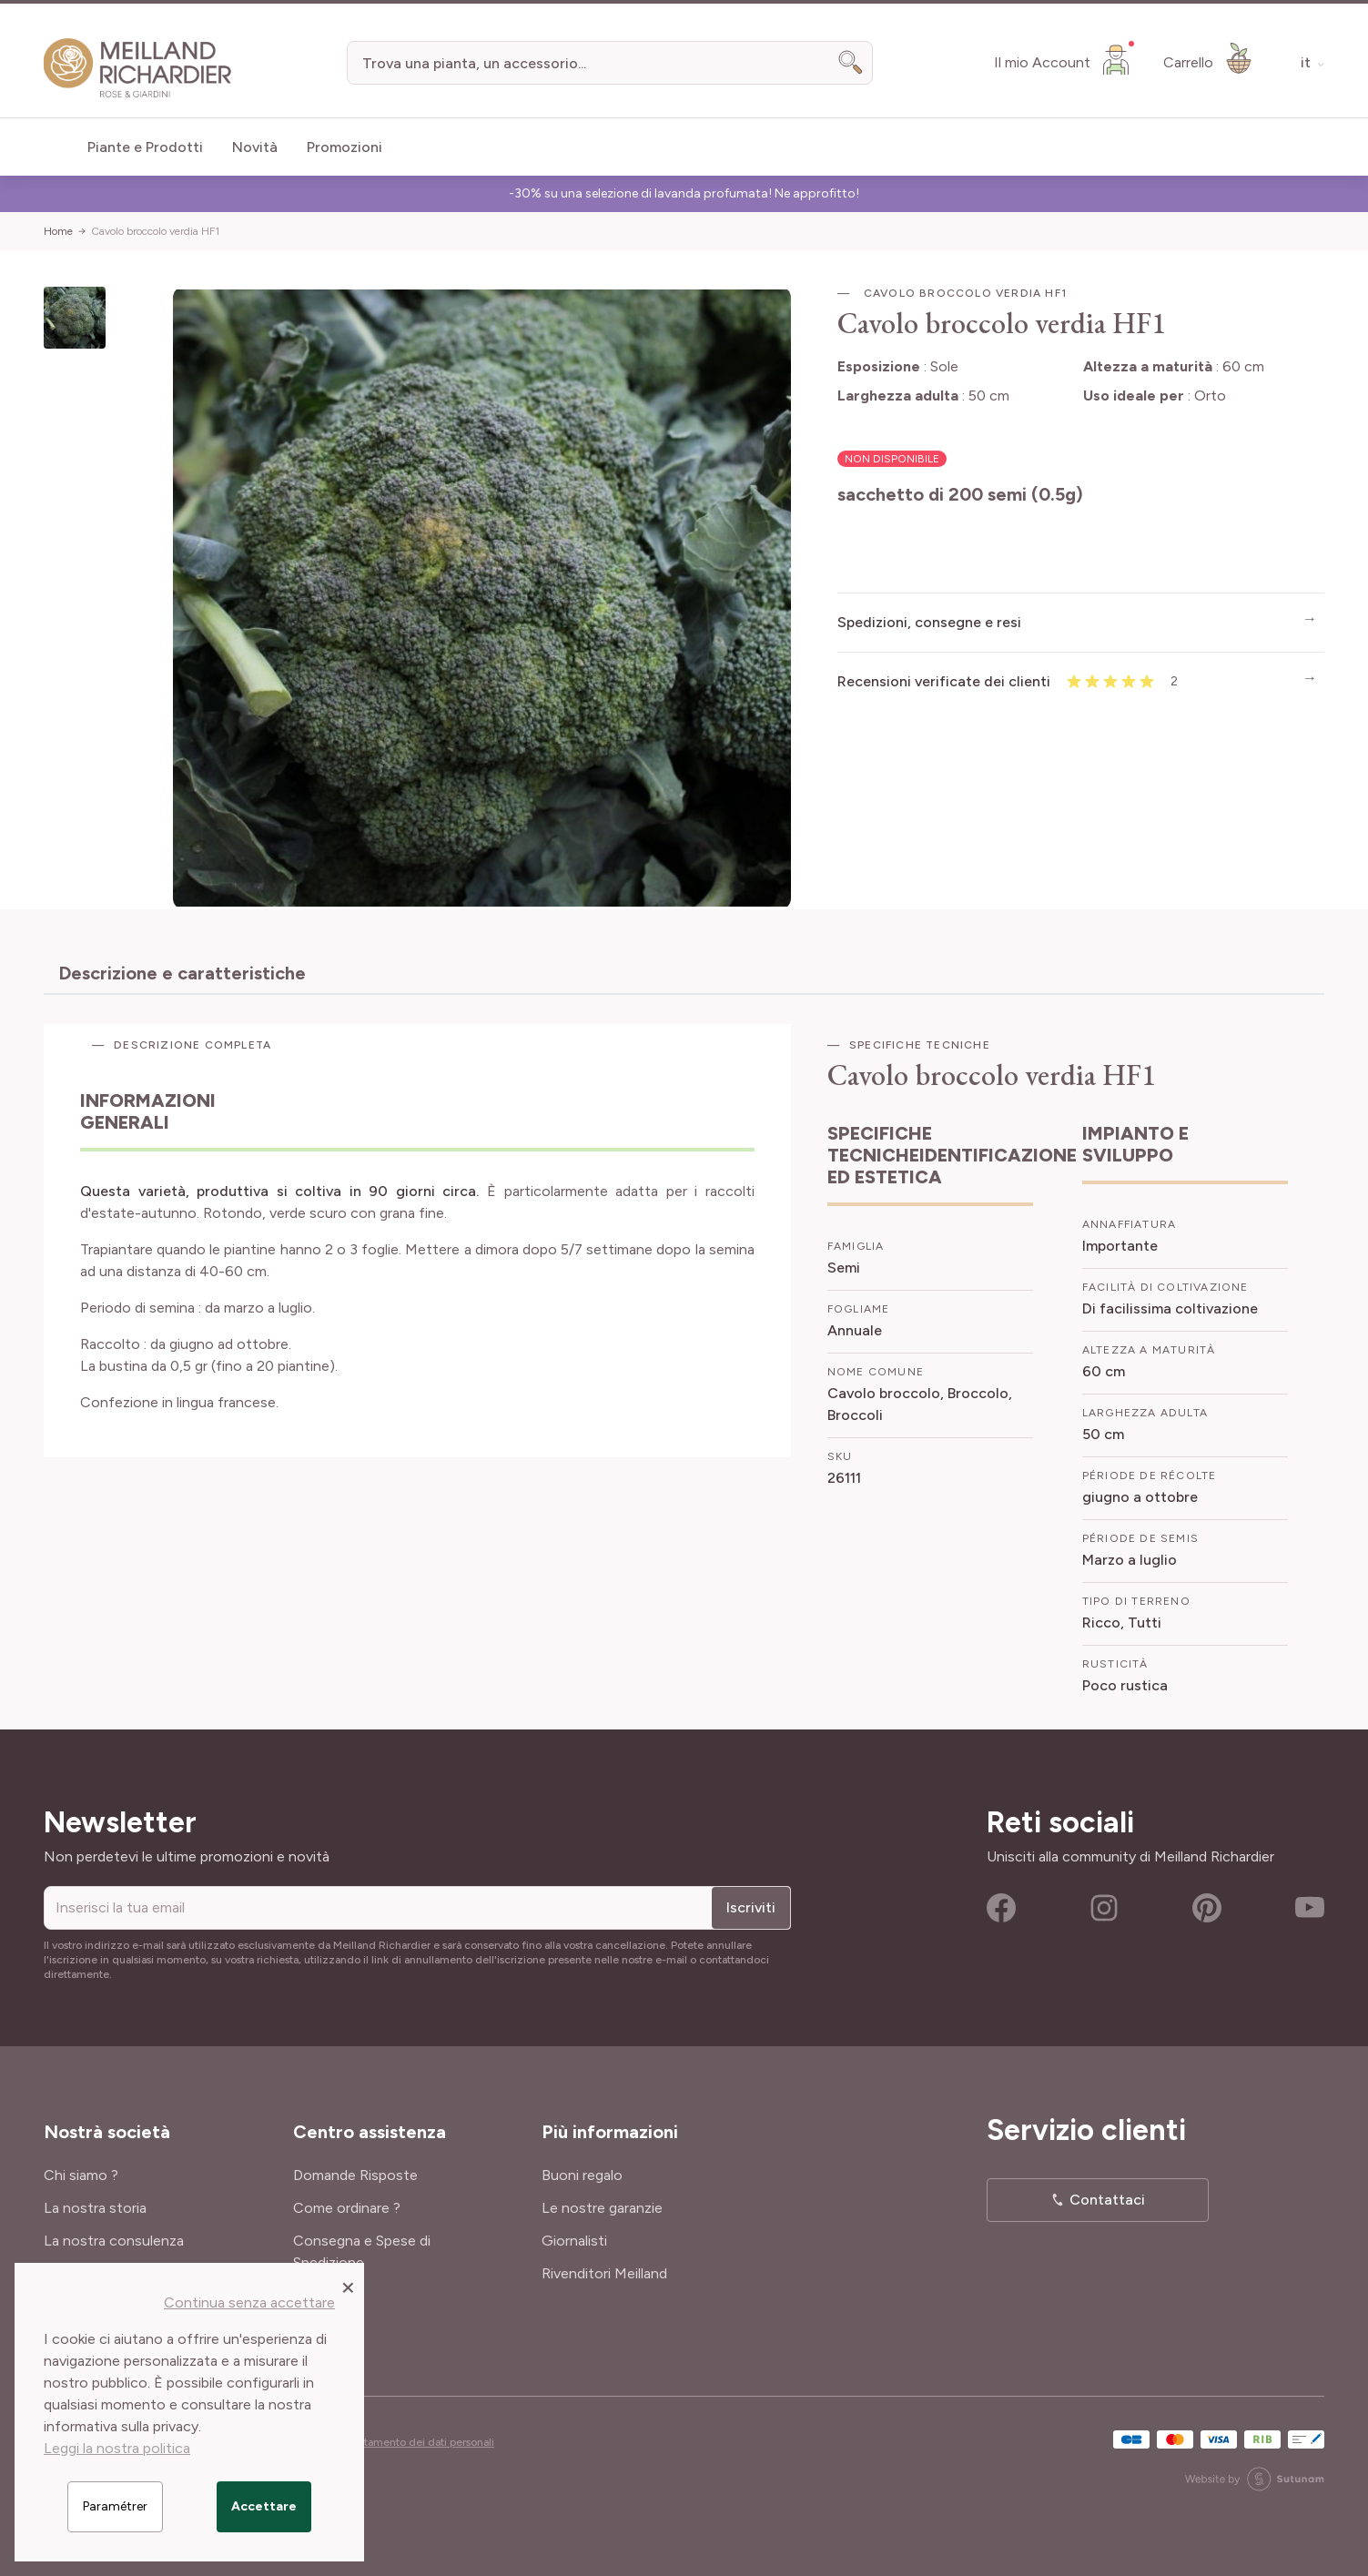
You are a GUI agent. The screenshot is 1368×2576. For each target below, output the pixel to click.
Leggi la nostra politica (117, 2448)
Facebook (1001, 1907)
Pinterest (1206, 1907)
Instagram (1104, 1907)
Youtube (1309, 1907)
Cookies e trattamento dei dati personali (395, 2442)
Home (58, 231)
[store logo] (138, 68)
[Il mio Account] (1064, 59)
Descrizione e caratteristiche (182, 973)
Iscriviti (750, 1907)
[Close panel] (348, 2286)
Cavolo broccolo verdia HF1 (155, 231)
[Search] (851, 63)
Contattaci (1107, 2199)
